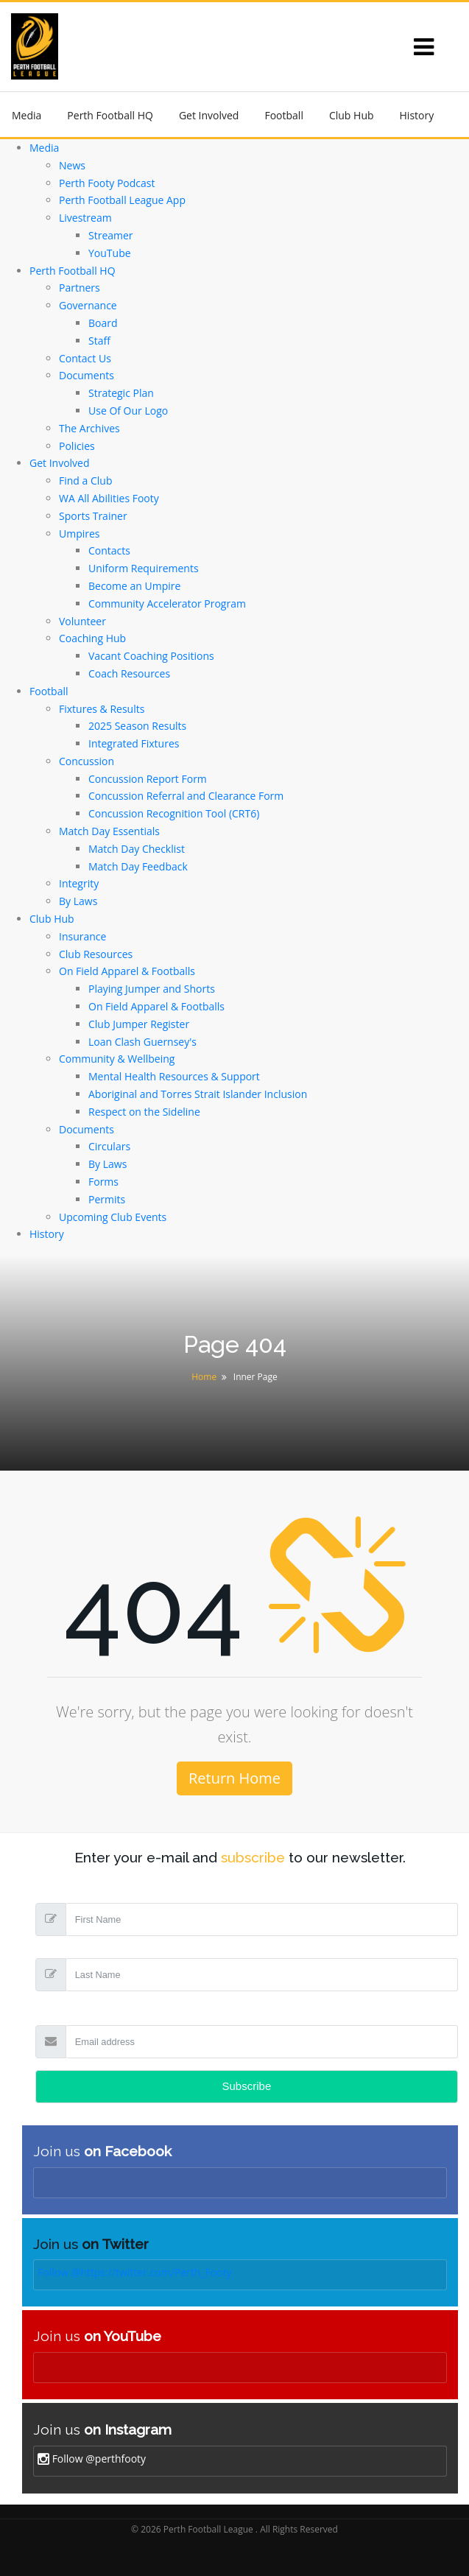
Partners (79, 288)
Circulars (109, 1146)
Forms (103, 1182)
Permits (106, 1199)
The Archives (89, 428)
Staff (99, 341)
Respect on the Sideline (144, 1112)
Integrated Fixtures (133, 743)
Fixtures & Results (101, 709)
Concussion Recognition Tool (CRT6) (173, 813)
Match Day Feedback (138, 866)
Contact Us (85, 358)
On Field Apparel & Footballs (127, 971)
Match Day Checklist (136, 849)
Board (103, 323)
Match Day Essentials (109, 831)
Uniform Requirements (143, 568)
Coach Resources (129, 673)
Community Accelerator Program (167, 603)
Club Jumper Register (138, 1024)
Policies (77, 446)
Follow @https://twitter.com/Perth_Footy (135, 2272)
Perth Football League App (122, 200)
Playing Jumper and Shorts (151, 989)
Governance (88, 305)
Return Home (234, 1778)
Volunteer (82, 621)
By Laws (78, 901)
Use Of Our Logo (128, 411)
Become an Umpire (134, 586)
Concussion (86, 761)
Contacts (109, 550)
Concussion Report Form (147, 779)
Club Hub (351, 115)
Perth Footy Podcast (107, 183)
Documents (86, 375)
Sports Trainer (93, 516)
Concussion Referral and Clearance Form (185, 796)
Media (26, 115)
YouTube (109, 253)
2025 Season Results (137, 726)
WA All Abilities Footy (109, 498)
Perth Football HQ (110, 115)
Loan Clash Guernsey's (142, 1042)
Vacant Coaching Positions (151, 656)
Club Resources (96, 954)
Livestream (85, 218)
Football (283, 115)
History (417, 115)
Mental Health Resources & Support (174, 1076)
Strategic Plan (121, 393)
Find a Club (85, 481)
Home (203, 1376)
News (72, 165)
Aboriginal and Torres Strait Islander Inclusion (197, 1094)
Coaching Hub (92, 638)
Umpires (79, 534)
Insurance (82, 936)
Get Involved (209, 115)
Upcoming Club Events (112, 1217)
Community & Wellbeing (116, 1059)
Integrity (79, 883)
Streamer (110, 235)
